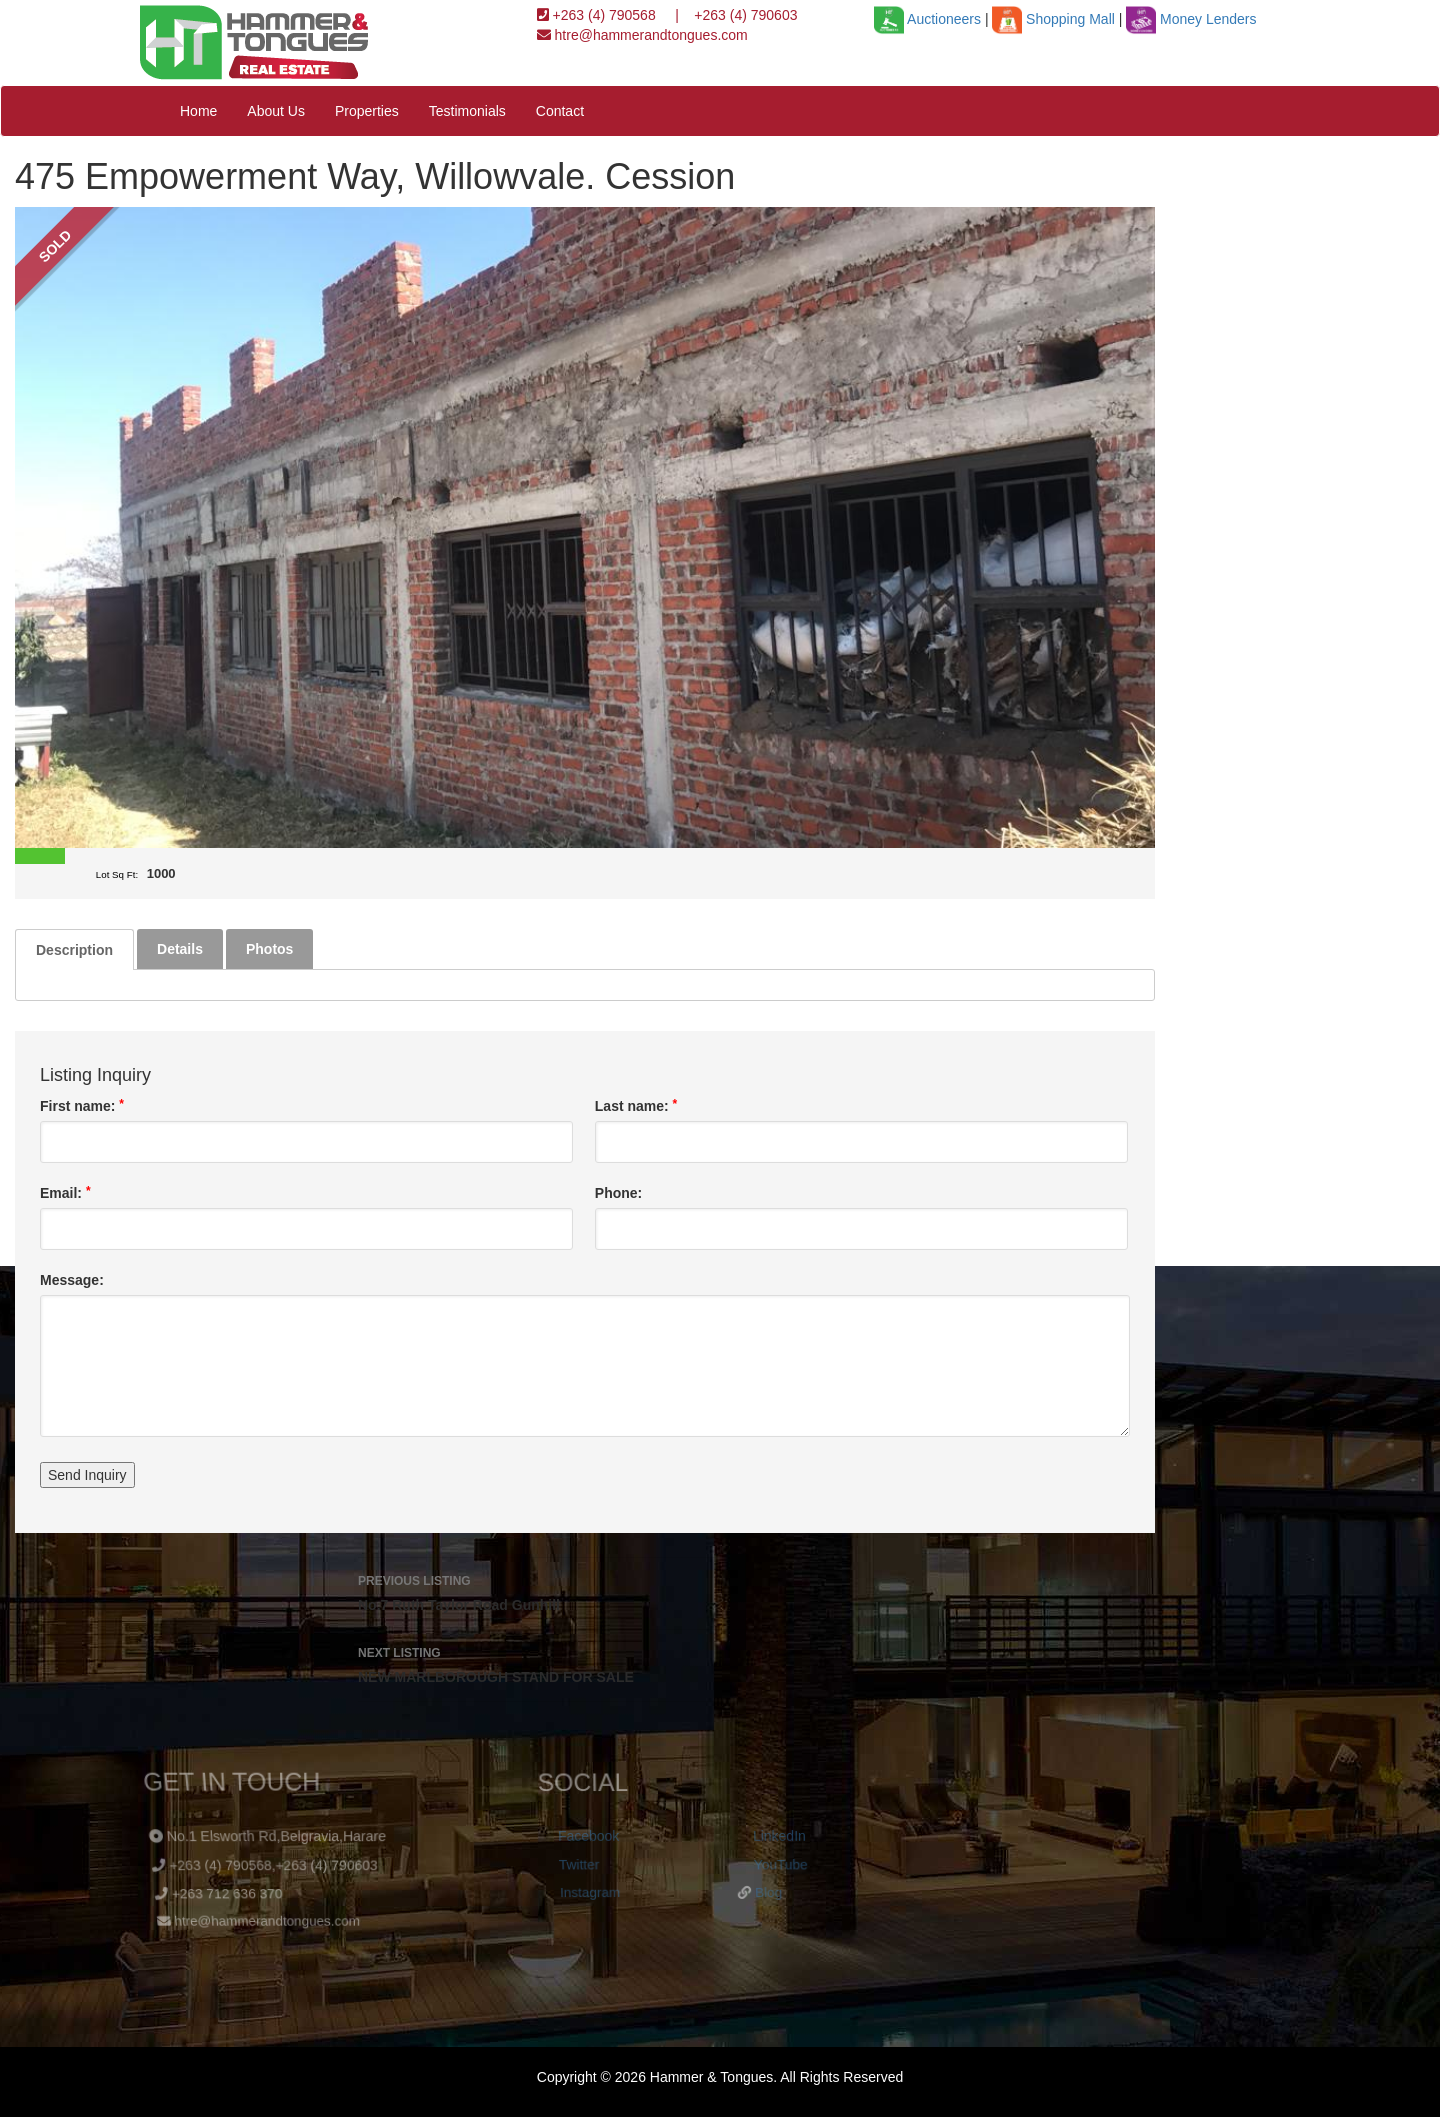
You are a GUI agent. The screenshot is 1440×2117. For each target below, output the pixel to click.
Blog (762, 1891)
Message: (72, 1280)
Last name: (636, 1105)
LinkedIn (779, 1835)
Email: (65, 1192)
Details (180, 949)
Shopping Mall (1053, 19)
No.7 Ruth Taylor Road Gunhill (585, 1591)
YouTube (778, 1862)
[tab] (74, 949)
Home (198, 111)
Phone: (618, 1193)
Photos (269, 949)
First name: (82, 1105)
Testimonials (467, 111)
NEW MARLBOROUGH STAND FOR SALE (585, 1663)
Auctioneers (927, 19)
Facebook (588, 1835)
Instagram (585, 1891)
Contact (560, 111)
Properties (367, 111)
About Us (276, 111)
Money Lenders (1191, 19)
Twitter (576, 1862)
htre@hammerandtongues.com (649, 35)
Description (74, 950)
